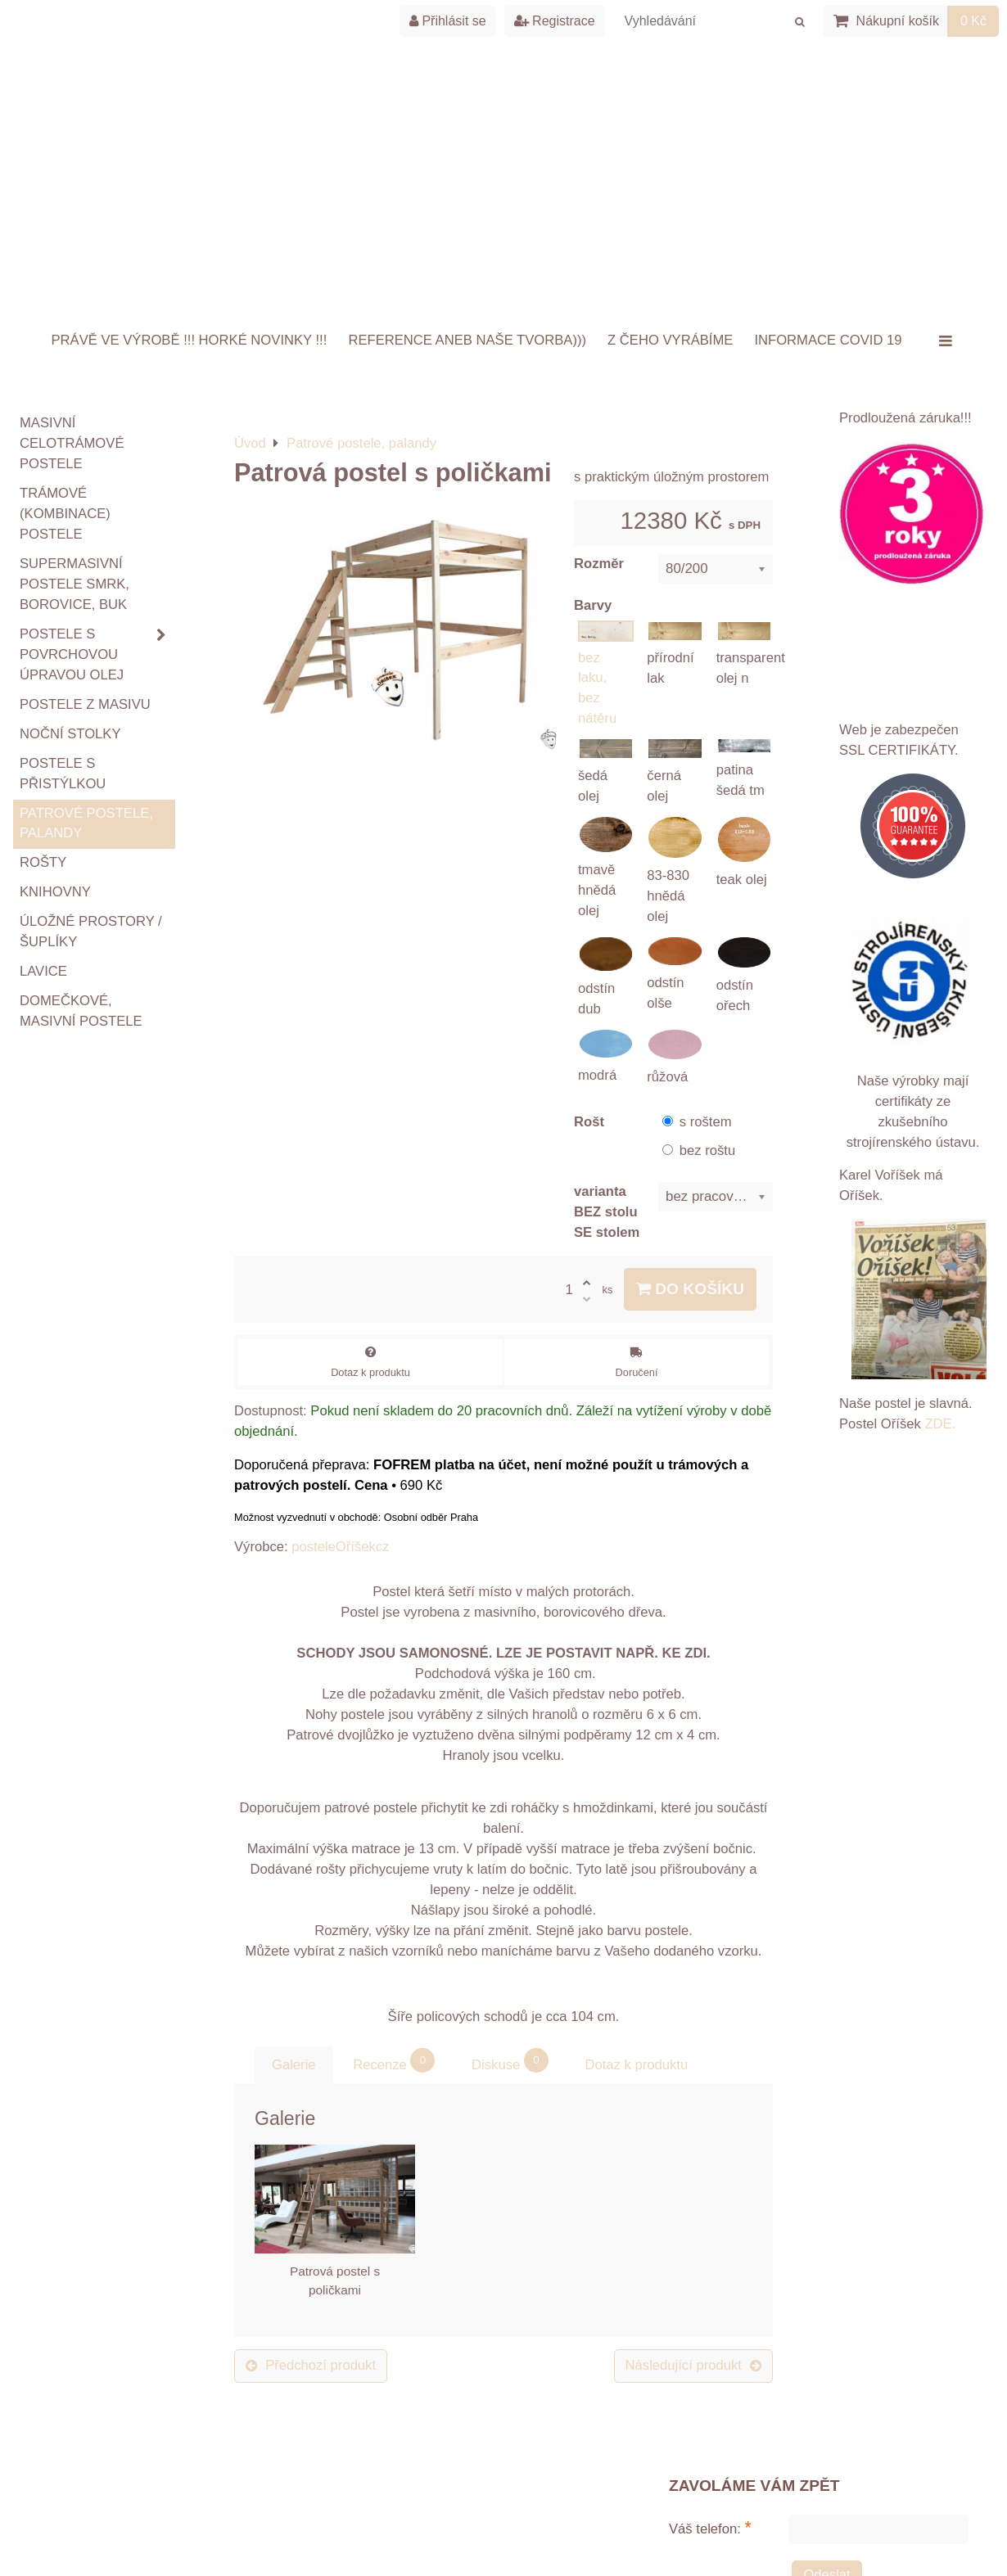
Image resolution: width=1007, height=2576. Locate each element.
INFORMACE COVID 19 (827, 340)
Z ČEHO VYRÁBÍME (670, 340)
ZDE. (938, 1424)
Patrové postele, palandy (86, 823)
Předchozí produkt (311, 2365)
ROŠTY (43, 862)
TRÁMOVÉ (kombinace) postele (65, 513)
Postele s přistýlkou (63, 774)
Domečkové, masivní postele (81, 1011)
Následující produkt (693, 2365)
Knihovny (55, 892)
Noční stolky (70, 734)
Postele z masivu (85, 704)
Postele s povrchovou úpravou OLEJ (97, 655)
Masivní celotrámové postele (72, 443)
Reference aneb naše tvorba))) (467, 340)
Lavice (43, 971)
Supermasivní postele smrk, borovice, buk (74, 584)
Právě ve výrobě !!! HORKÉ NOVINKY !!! (189, 340)
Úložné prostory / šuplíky (91, 932)
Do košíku (690, 1288)
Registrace (554, 21)
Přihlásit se (447, 21)
